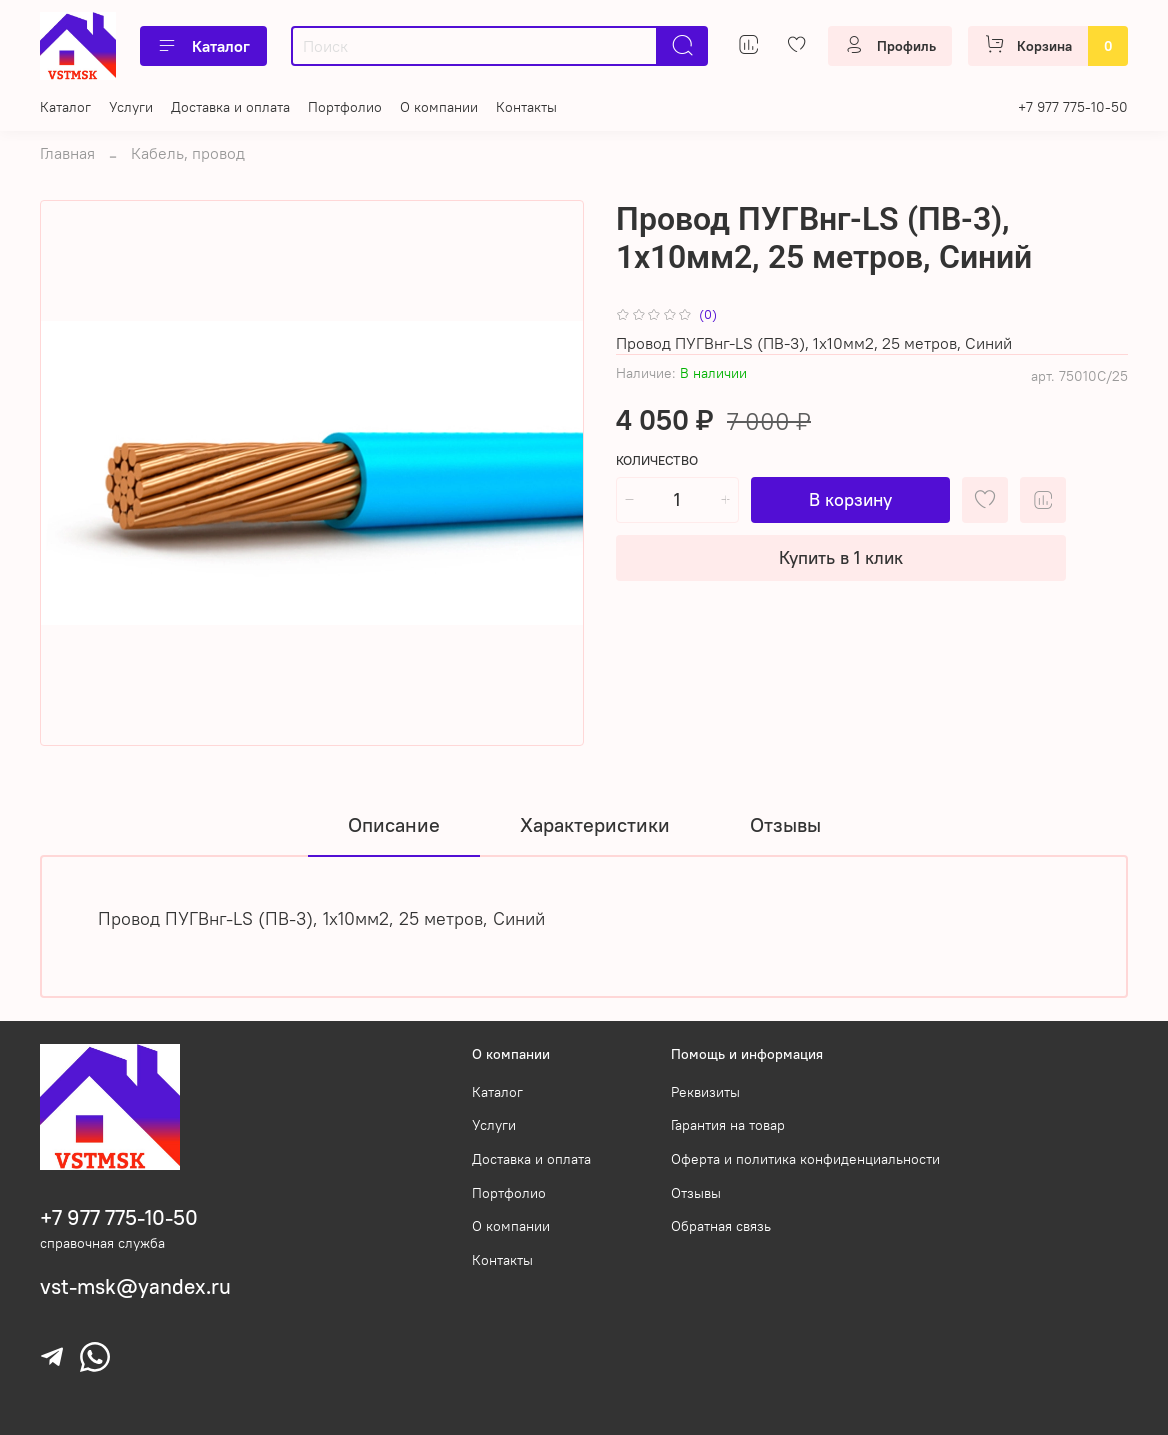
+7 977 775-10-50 (1073, 107)
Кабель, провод (188, 153)
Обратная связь (721, 1226)
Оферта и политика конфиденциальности (805, 1159)
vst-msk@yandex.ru (135, 1286)
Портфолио (345, 107)
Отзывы (696, 1193)
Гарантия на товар (728, 1125)
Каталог (203, 46)
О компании (439, 107)
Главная (67, 153)
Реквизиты (705, 1092)
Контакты (526, 107)
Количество (657, 460)
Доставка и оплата (230, 107)
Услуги (131, 107)
